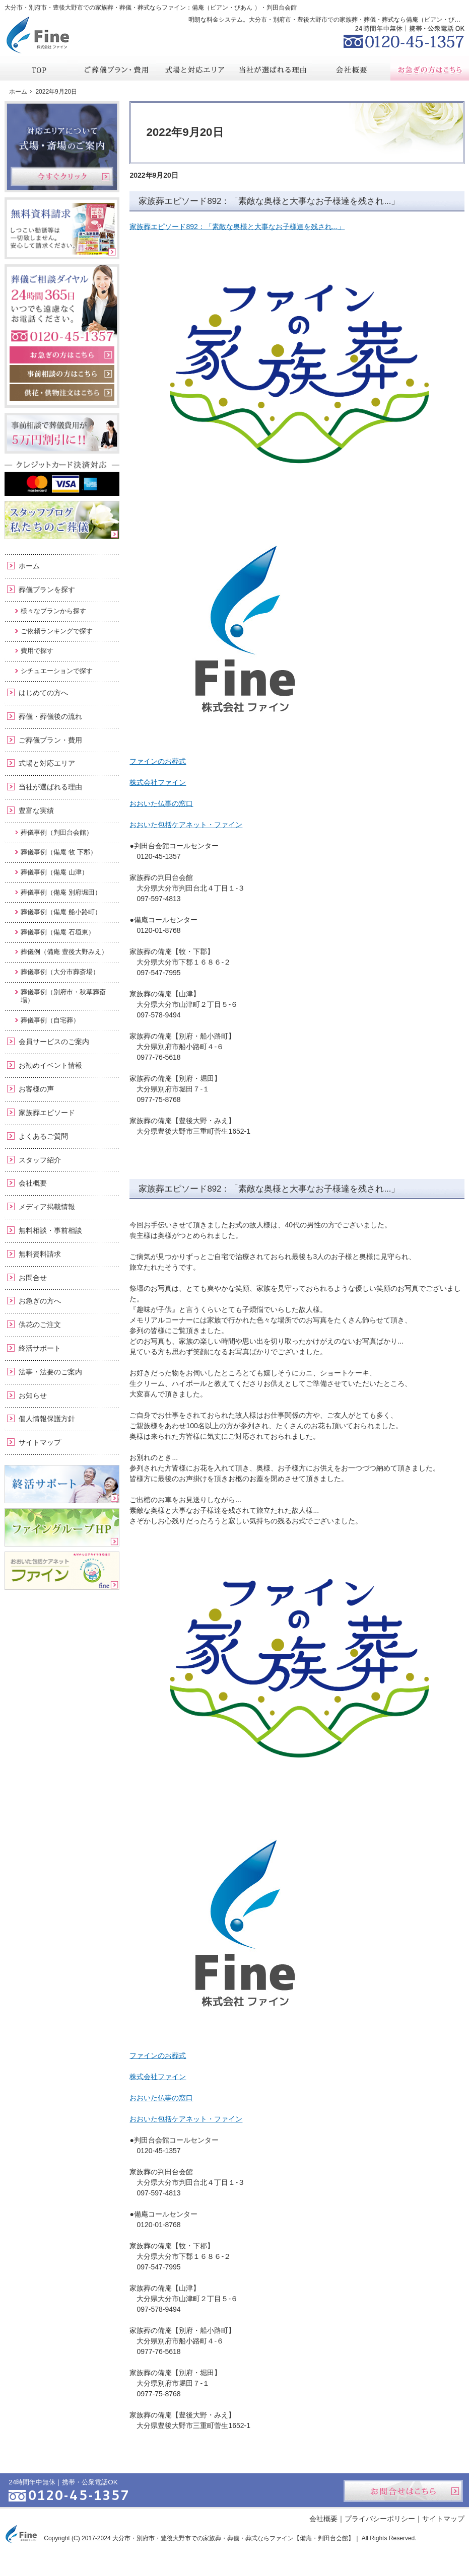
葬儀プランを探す (47, 589)
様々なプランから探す (53, 611)
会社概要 (33, 1183)
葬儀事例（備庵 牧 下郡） (58, 852)
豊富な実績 (36, 810)
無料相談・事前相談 (50, 1230)
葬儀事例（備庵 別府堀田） (61, 892)
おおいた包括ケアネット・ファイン (185, 825)
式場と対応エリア (47, 763)
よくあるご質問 (43, 1136)
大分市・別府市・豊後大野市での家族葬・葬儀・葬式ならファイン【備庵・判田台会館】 (233, 2538)
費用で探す (37, 650)
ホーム (29, 566)
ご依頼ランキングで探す (57, 631)
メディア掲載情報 (47, 1207)
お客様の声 (36, 1089)
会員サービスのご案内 (54, 1042)
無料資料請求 (40, 1254)
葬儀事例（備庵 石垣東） (58, 932)
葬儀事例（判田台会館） (57, 832)
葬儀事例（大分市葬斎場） (60, 972)
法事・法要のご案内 (50, 1372)
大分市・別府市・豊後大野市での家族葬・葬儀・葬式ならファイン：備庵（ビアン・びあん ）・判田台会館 (150, 7)
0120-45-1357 (404, 35)
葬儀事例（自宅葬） (50, 1020)
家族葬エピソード (47, 1113)
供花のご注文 (40, 1324)
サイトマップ (40, 1442)
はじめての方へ (43, 693)
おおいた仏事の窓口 (161, 803)
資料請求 (388, 7)
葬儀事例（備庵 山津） (54, 872)
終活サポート (40, 1348)
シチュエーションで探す (57, 671)
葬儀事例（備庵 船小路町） (61, 912)
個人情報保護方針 (47, 1419)
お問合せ (33, 1278)
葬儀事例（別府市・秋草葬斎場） (63, 996)
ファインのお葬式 (157, 761)
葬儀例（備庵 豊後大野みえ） (64, 951)
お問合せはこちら (403, 2491)
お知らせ (33, 1395)
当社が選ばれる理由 (50, 787)
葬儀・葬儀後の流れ (50, 716)
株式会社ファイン (157, 782)
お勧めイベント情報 (50, 1065)
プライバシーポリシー (380, 2519)
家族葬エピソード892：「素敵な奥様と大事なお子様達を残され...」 (269, 201)
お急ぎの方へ (40, 1301)
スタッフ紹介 (40, 1160)
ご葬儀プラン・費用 (50, 740)
